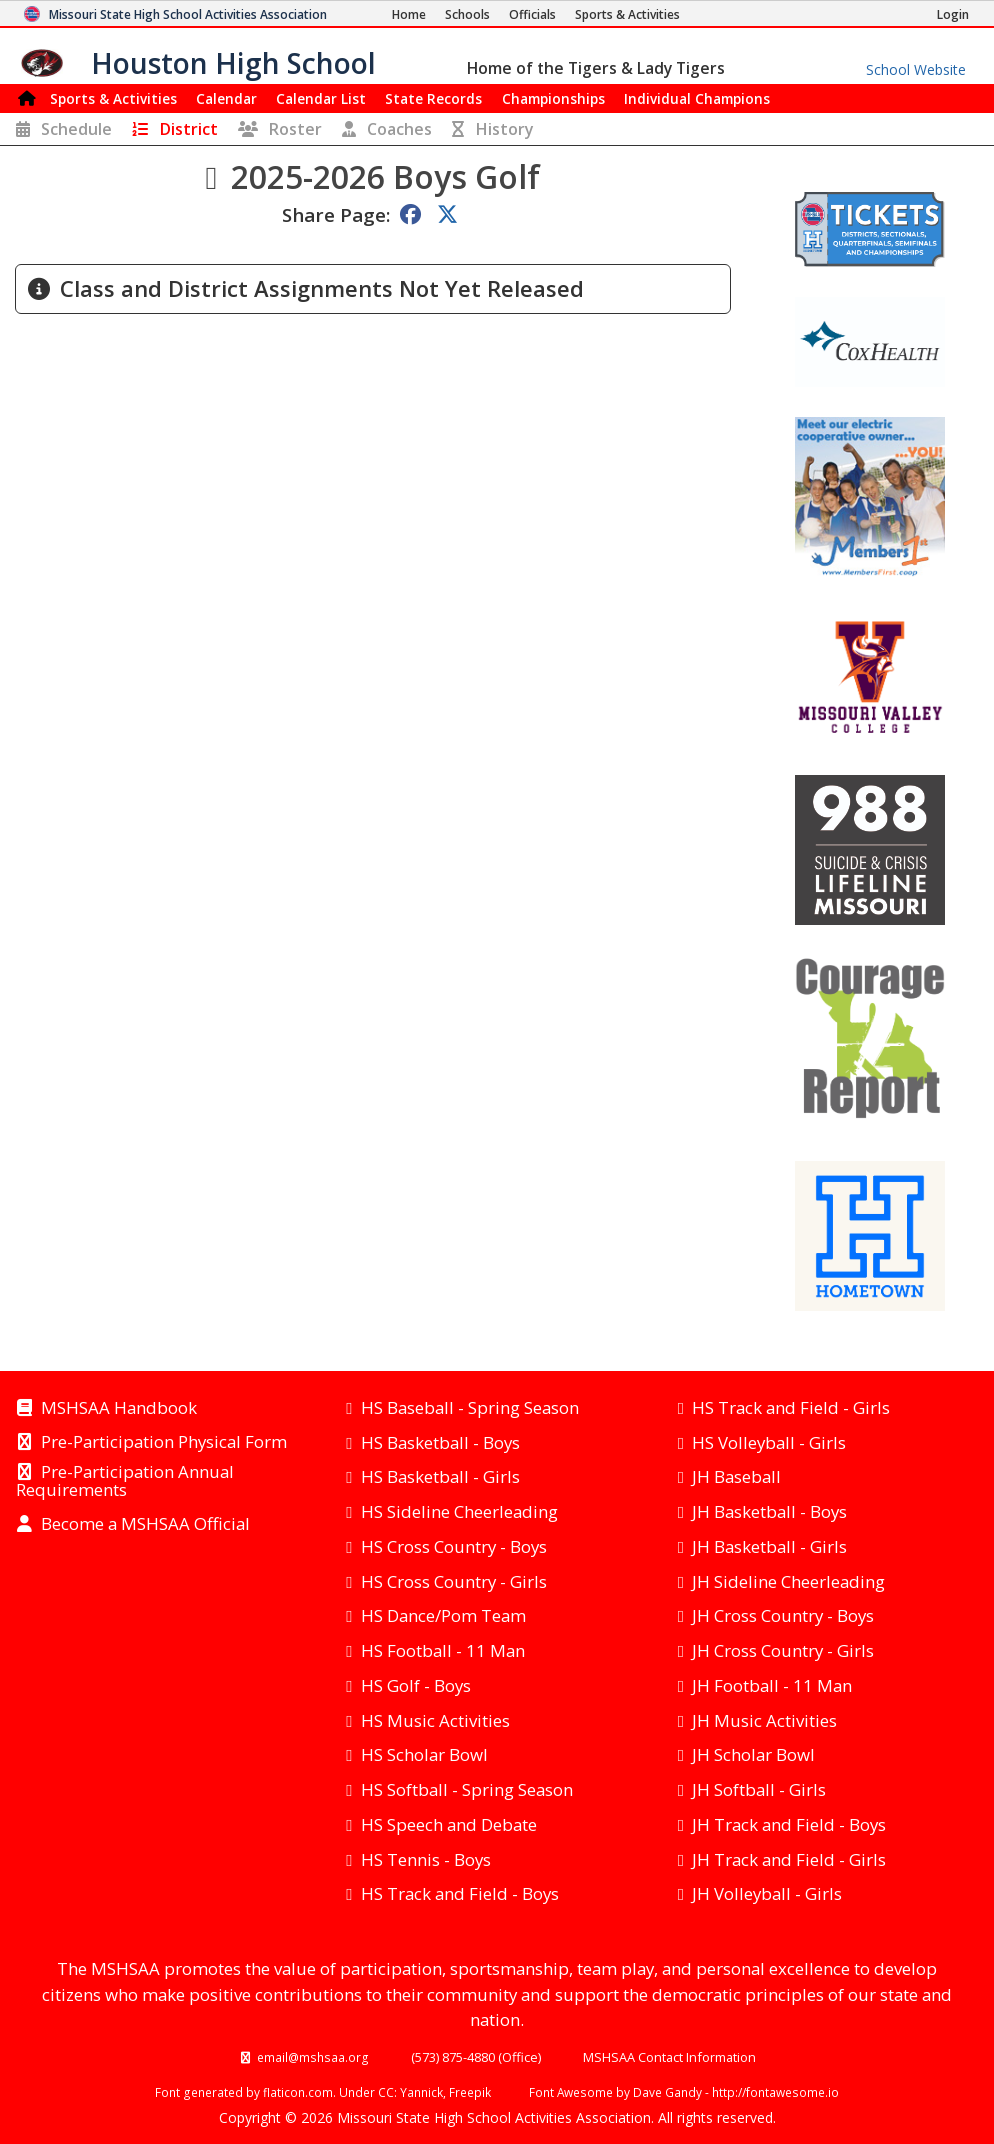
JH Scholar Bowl (753, 1754)
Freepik (470, 2092)
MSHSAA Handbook (119, 1409)
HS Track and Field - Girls (791, 1407)
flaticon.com (298, 2092)
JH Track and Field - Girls (789, 1859)
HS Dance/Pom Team (443, 1615)
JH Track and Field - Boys (789, 1824)
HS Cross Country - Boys (454, 1546)
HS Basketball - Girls (440, 1476)
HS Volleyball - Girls (769, 1442)
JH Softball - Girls (759, 1789)
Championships (553, 98)
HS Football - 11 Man (443, 1650)
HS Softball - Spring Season (467, 1789)
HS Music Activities (435, 1720)
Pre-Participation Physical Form (164, 1443)
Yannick (421, 2092)
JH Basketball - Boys (769, 1511)
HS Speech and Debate (449, 1824)
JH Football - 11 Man (772, 1685)
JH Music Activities (764, 1720)
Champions (697, 98)
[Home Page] (409, 14)
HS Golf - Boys (416, 1685)
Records (433, 98)
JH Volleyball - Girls (767, 1893)
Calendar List (321, 98)
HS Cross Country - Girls (454, 1581)
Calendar (226, 98)
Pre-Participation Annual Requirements (125, 1481)
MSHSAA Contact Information (669, 2057)
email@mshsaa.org (313, 2057)
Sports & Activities (113, 98)
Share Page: (336, 214)
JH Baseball (736, 1476)
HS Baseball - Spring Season (470, 1407)
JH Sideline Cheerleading (788, 1581)
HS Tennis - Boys (426, 1859)
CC (386, 2092)
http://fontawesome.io (775, 2092)
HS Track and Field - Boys (460, 1893)
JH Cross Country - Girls (783, 1650)
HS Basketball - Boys (440, 1442)
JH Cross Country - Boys (783, 1615)
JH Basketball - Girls (769, 1546)
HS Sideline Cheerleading (459, 1511)
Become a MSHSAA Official (145, 1525)
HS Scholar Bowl (424, 1754)
